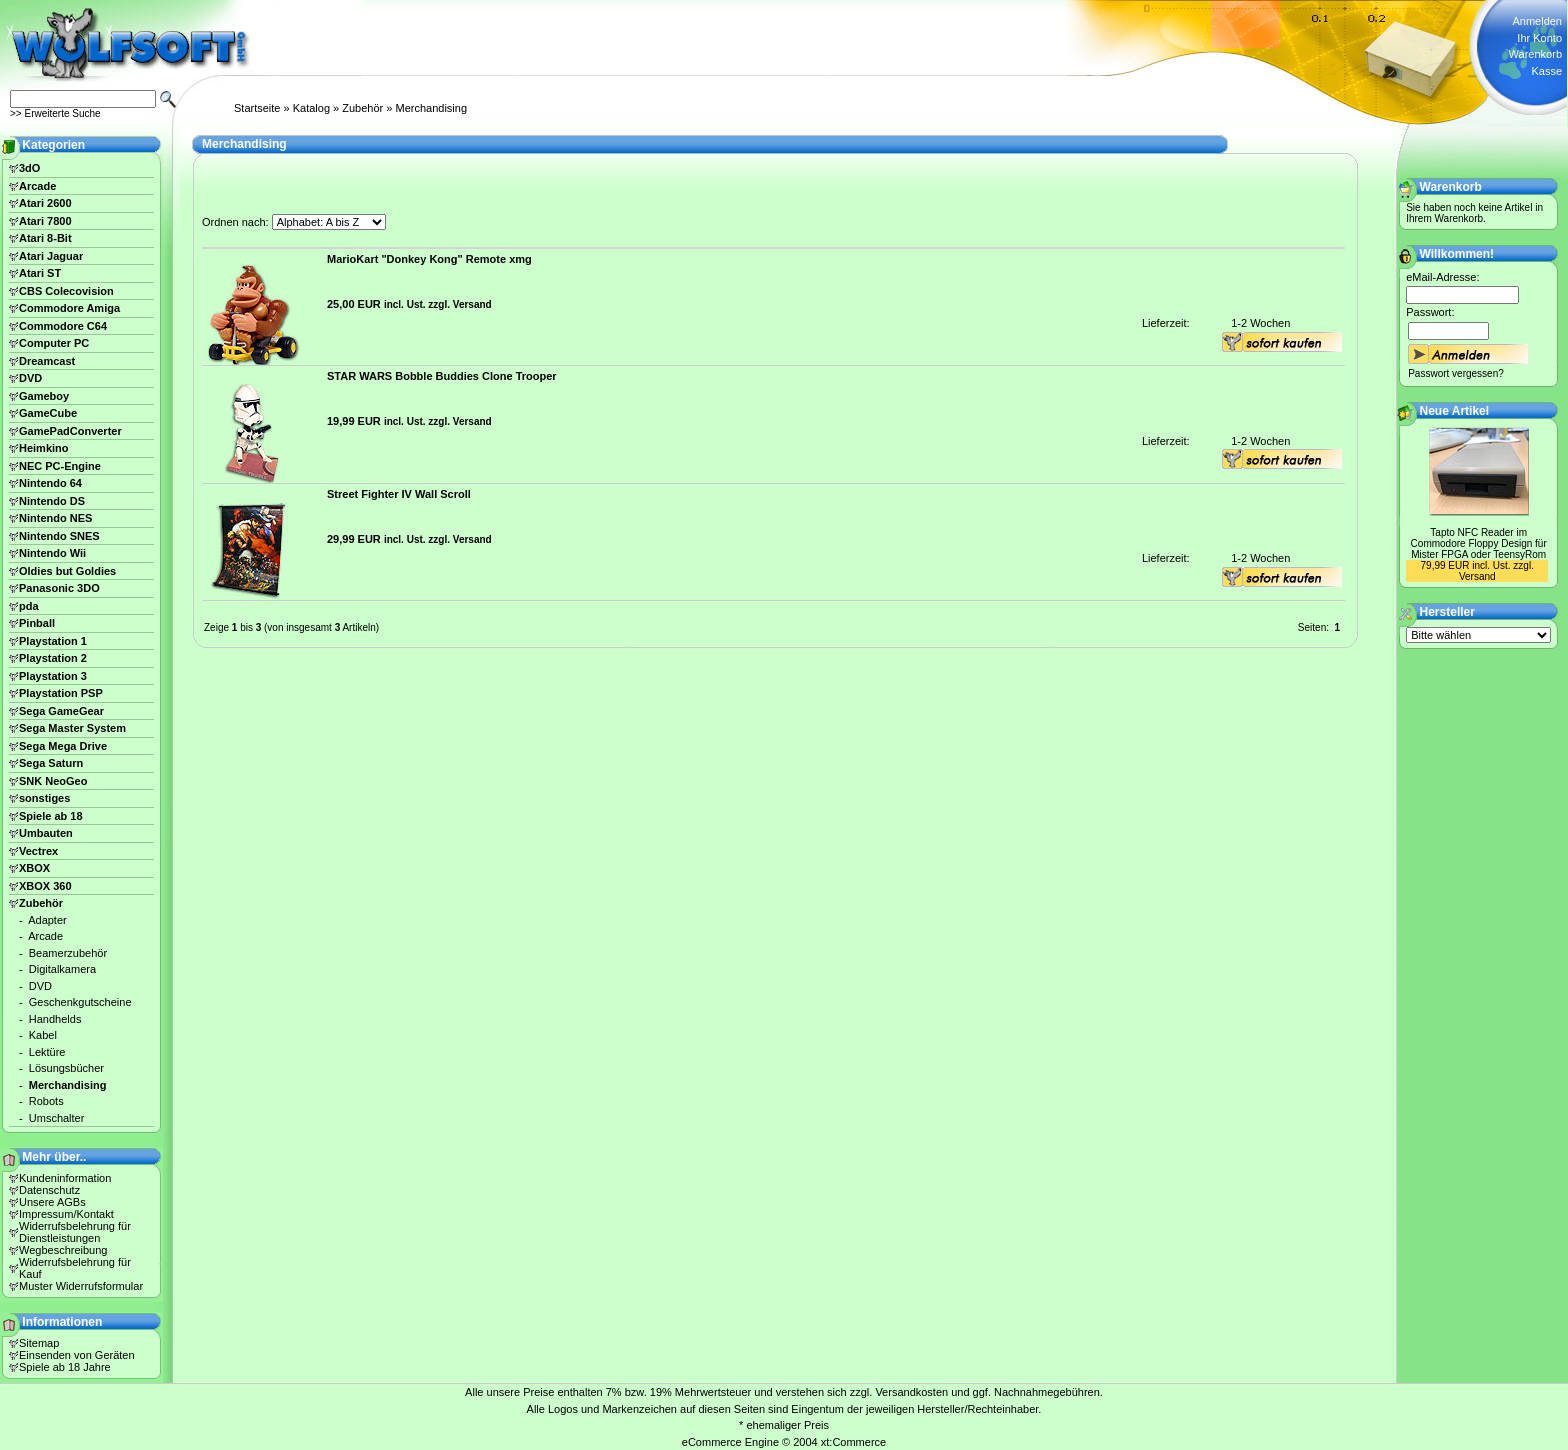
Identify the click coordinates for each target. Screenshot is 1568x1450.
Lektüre (47, 1052)
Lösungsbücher (66, 1068)
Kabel (43, 1035)
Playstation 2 (53, 658)
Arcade (37, 186)
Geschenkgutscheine (80, 1002)
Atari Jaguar (51, 256)
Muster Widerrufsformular (81, 1286)
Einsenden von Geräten (77, 1355)
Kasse (1546, 71)
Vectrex (38, 851)
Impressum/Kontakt (66, 1214)
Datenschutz (49, 1190)
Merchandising (431, 108)
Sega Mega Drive (63, 746)
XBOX (34, 868)
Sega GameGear (61, 711)
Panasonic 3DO (59, 588)
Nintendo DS (52, 501)
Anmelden (1537, 21)
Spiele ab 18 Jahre (65, 1367)
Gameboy (44, 396)
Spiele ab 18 (51, 816)
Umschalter (57, 1118)
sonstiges (44, 798)
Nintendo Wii (52, 553)
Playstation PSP (61, 693)
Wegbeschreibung (63, 1250)
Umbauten (46, 833)
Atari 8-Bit (45, 238)
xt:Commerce (853, 1442)
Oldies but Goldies (67, 571)
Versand (472, 304)
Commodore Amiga (69, 308)
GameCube (48, 413)
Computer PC (54, 343)
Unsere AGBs (52, 1202)
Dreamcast (47, 361)
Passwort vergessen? (1456, 373)
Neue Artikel (1455, 411)
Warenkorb (1535, 54)
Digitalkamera (62, 969)
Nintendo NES (55, 518)
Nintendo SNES (59, 536)
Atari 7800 (45, 221)
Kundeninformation (65, 1178)
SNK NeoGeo (53, 781)
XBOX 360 (45, 886)
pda (29, 606)
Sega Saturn (51, 763)
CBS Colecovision (66, 291)
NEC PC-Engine (60, 466)
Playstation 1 (53, 641)
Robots (46, 1101)
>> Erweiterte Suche (55, 113)
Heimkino (44, 448)
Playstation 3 (53, 676)
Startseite (257, 108)
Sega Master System (72, 728)
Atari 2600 (45, 203)
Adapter (47, 920)
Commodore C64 (63, 326)
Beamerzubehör (68, 953)
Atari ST (40, 273)
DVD (30, 378)
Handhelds (55, 1019)
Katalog (311, 108)
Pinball (37, 623)
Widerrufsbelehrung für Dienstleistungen (75, 1232)
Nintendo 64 (50, 483)
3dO (29, 168)
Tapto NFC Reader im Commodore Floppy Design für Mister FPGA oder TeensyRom (1479, 543)
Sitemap (39, 1343)
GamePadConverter (70, 431)
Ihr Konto (1539, 38)
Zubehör (362, 108)
